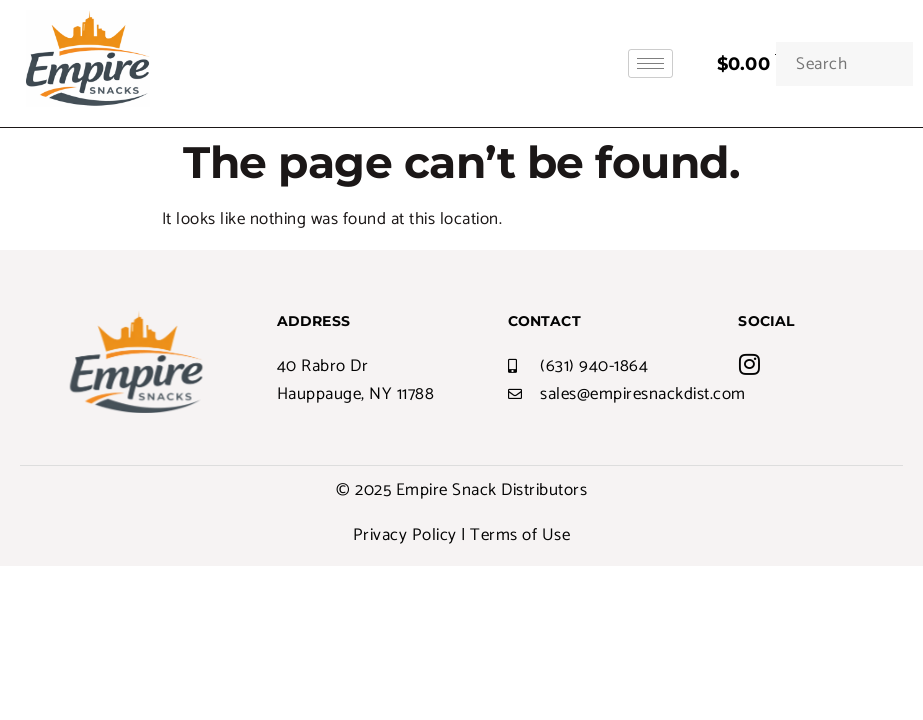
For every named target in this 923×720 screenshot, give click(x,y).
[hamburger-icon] (650, 63)
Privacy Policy (405, 535)
